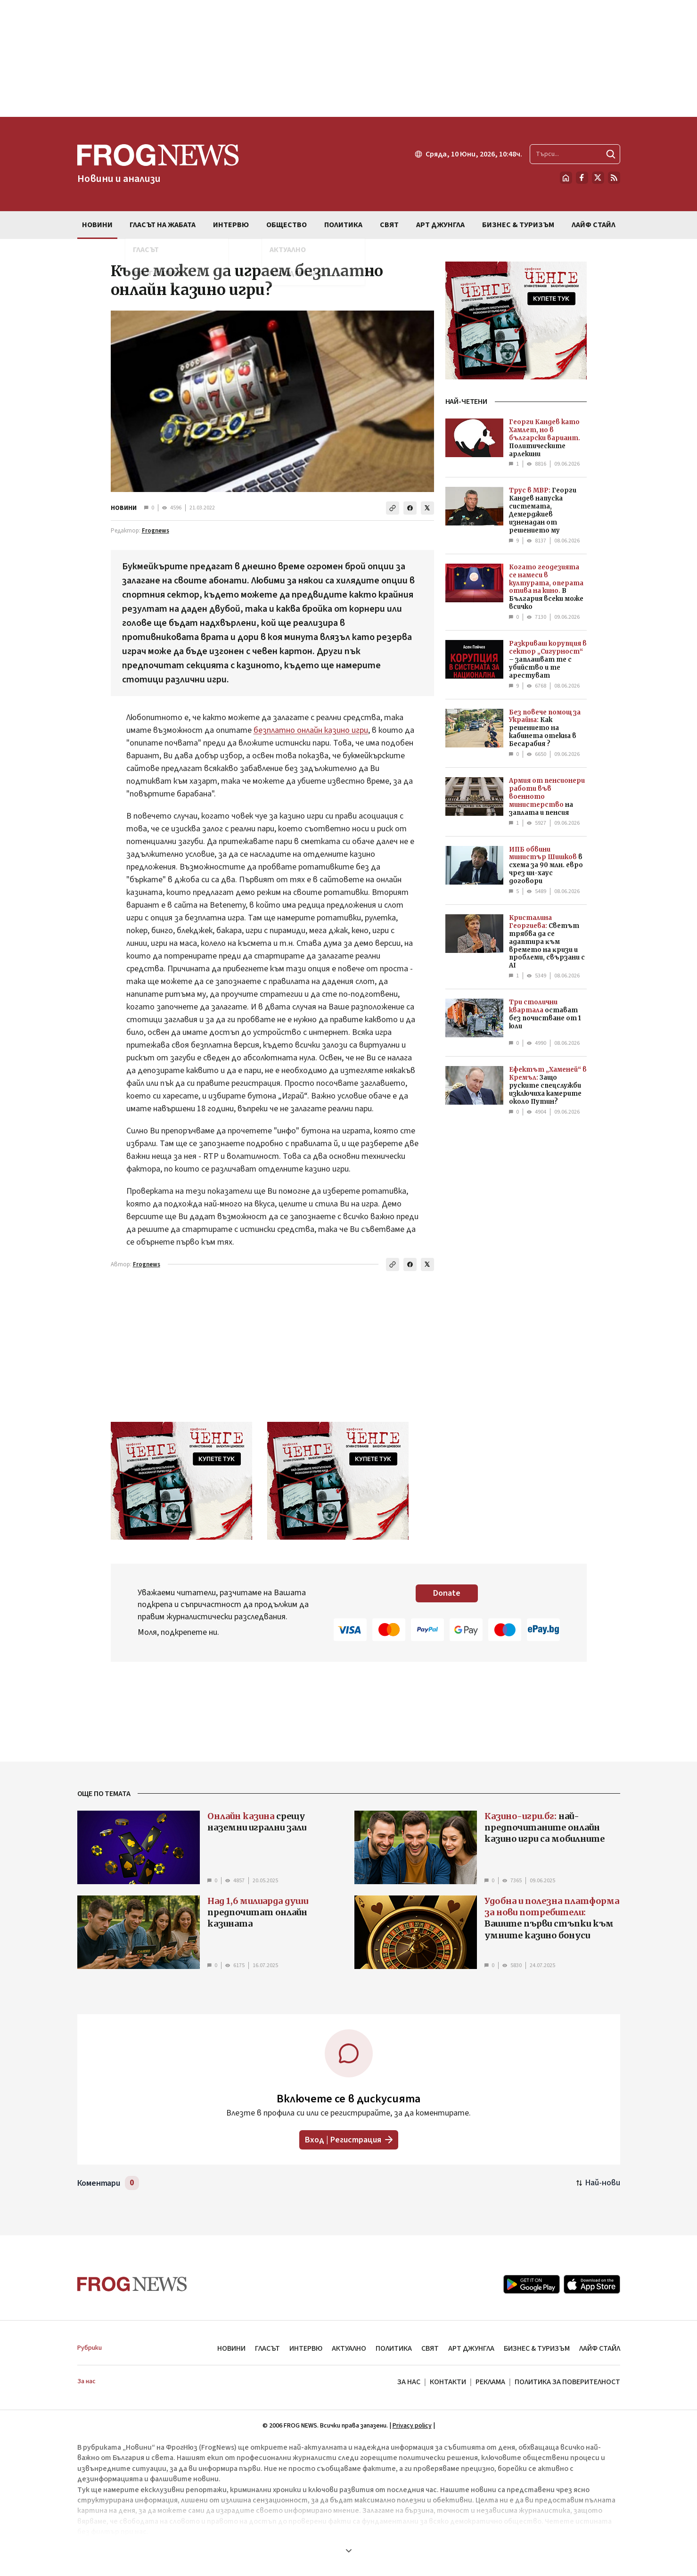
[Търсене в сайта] (575, 154)
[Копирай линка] (392, 508)
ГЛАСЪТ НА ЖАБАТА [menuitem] (163, 225)
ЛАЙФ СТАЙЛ (599, 2348)
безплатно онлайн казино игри (311, 730)
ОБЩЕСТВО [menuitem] (286, 225)
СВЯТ (430, 2348)
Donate (446, 1593)
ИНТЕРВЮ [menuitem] (231, 225)
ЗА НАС (408, 2382)
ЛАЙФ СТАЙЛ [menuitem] (593, 225)
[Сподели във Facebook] (410, 508)
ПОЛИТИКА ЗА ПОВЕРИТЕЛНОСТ (567, 2382)
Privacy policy (412, 2425)
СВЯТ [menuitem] (389, 225)
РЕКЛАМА (490, 2382)
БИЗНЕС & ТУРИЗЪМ (537, 2348)
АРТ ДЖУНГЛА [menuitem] (440, 225)
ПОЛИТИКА (394, 2348)
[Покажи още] (348, 2550)
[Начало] (566, 178)
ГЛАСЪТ (267, 2348)
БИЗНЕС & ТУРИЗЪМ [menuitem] (518, 225)
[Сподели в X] (427, 508)
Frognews (155, 530)
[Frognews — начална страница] (158, 164)
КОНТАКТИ (448, 2382)
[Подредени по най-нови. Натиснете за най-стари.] (598, 2183)
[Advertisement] (348, 58)
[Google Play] (531, 2284)
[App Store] (592, 2284)
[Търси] (610, 154)
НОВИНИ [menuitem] (97, 225)
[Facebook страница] (582, 178)
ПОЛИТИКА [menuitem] (343, 225)
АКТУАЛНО (349, 2348)
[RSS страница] (614, 178)
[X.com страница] (598, 178)
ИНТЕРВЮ (305, 2348)
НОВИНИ (124, 508)
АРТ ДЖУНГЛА (471, 2348)
